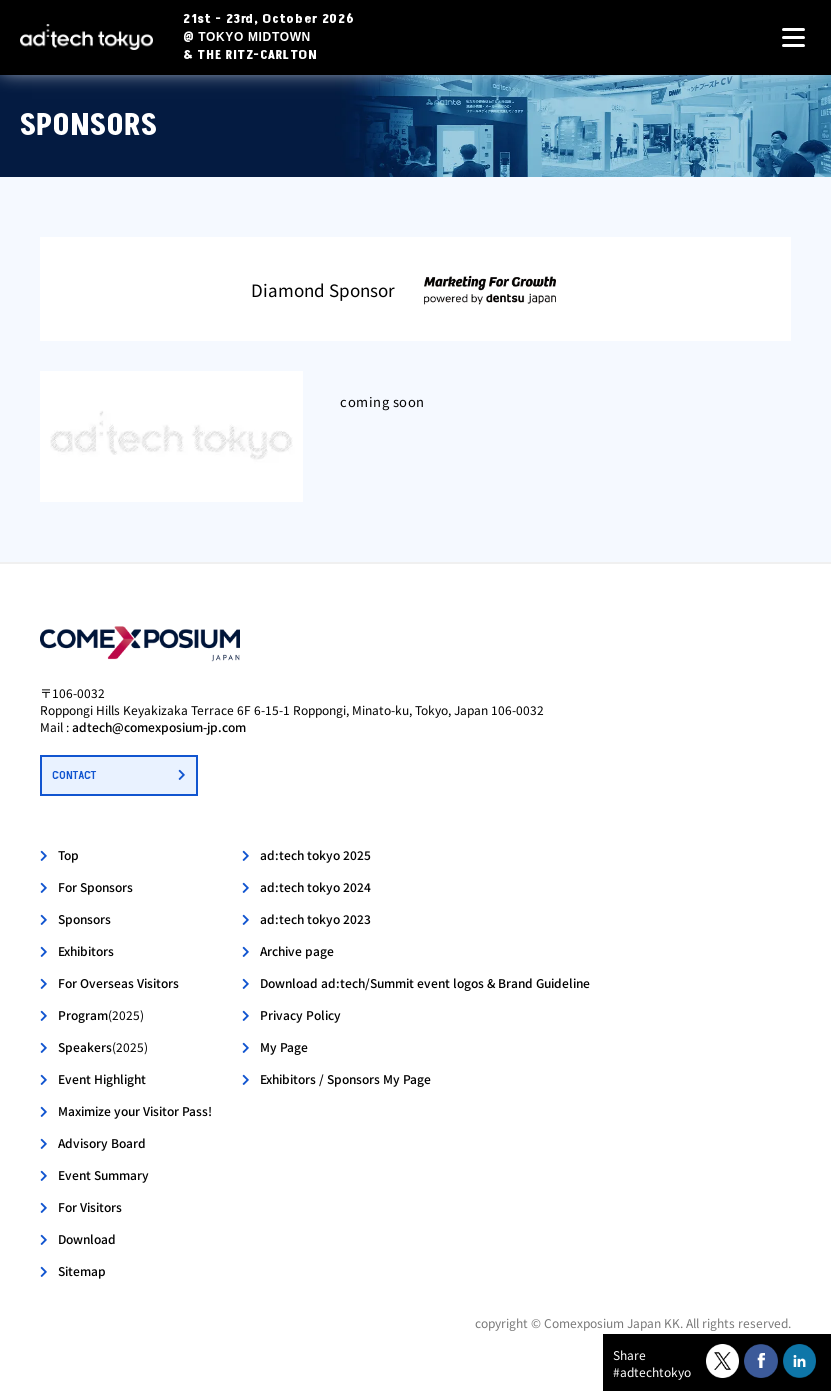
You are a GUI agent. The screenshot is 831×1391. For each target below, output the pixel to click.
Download (87, 1238)
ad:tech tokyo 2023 (315, 918)
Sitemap (82, 1270)
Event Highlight (102, 1078)
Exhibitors (86, 950)
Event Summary (103, 1174)
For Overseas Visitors (118, 982)
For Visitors (90, 1206)
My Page (284, 1046)
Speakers (103, 1046)
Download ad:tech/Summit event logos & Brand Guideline (425, 982)
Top (68, 854)
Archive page (297, 950)
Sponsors (84, 918)
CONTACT (74, 775)
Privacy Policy (300, 1014)
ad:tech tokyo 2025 (315, 854)
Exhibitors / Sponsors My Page (345, 1078)
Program (101, 1014)
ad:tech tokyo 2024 (315, 886)
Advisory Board (102, 1142)
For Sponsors (95, 886)
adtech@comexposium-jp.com (159, 726)
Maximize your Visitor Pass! (135, 1110)
